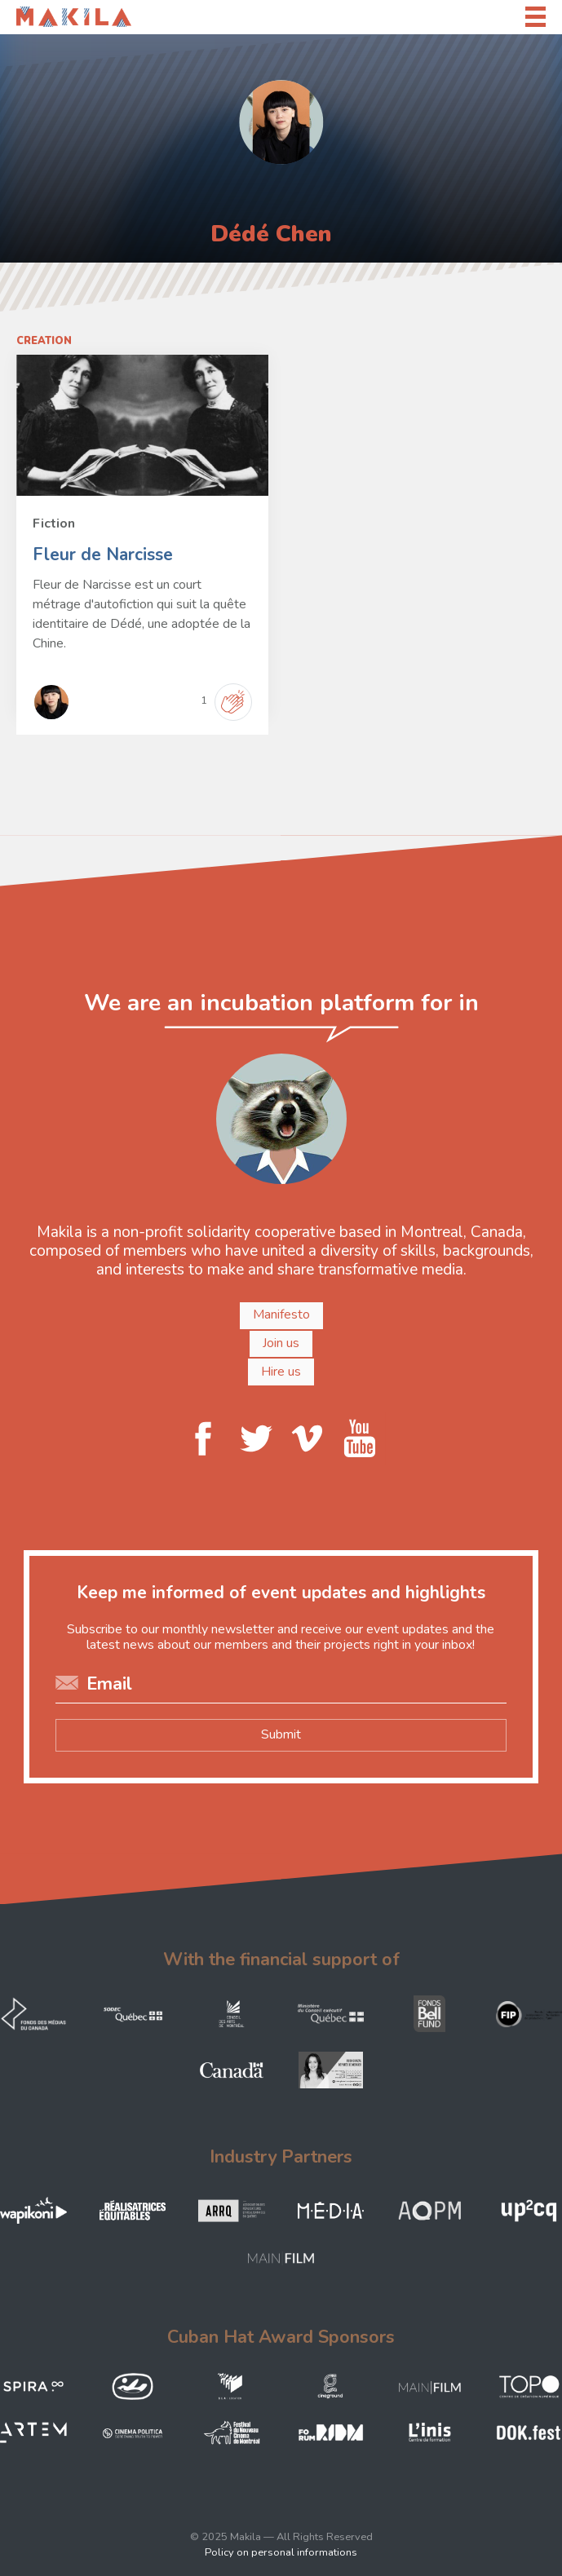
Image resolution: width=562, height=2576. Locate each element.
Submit (281, 1734)
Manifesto (281, 1314)
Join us (281, 1343)
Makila (34, 16)
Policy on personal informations (281, 2552)
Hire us (281, 1372)
